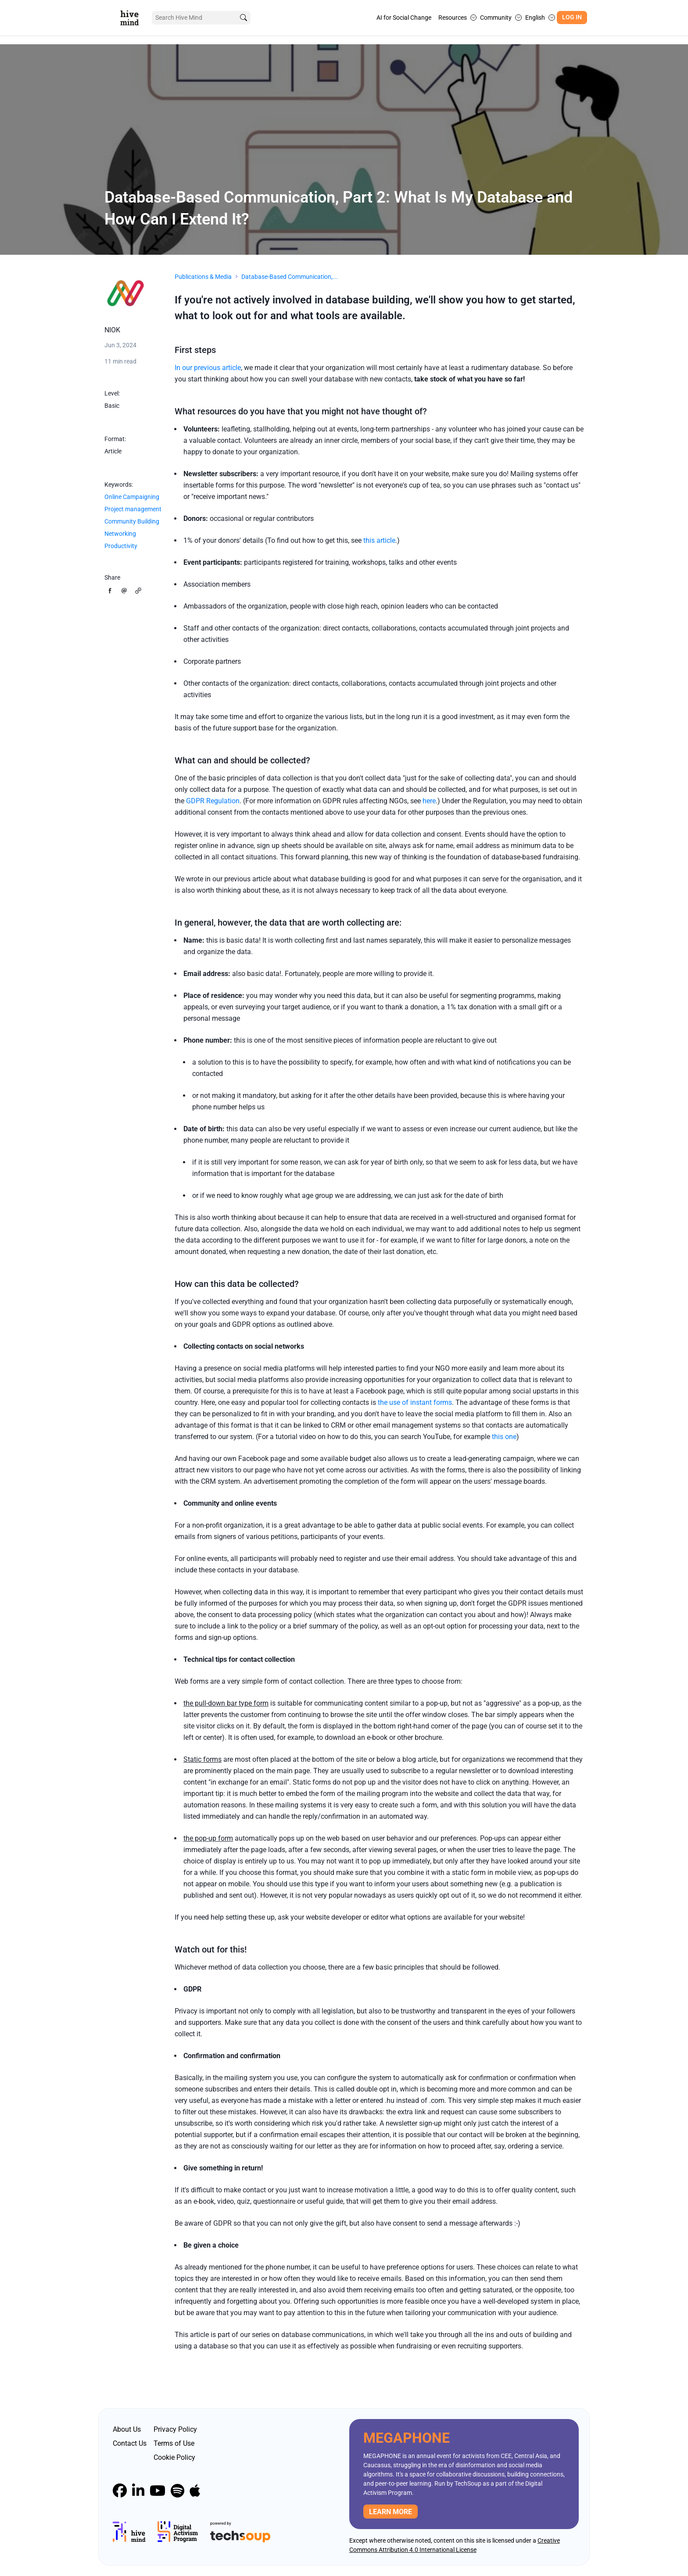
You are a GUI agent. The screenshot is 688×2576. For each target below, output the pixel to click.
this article (379, 540)
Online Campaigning (131, 496)
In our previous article (208, 367)
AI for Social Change (403, 17)
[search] (240, 18)
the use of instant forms (415, 1402)
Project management (132, 509)
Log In (572, 17)
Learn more (390, 2512)
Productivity (120, 545)
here (429, 801)
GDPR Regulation (213, 801)
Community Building (131, 521)
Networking (120, 533)
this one (504, 1436)
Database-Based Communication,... (289, 276)
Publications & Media (203, 276)
